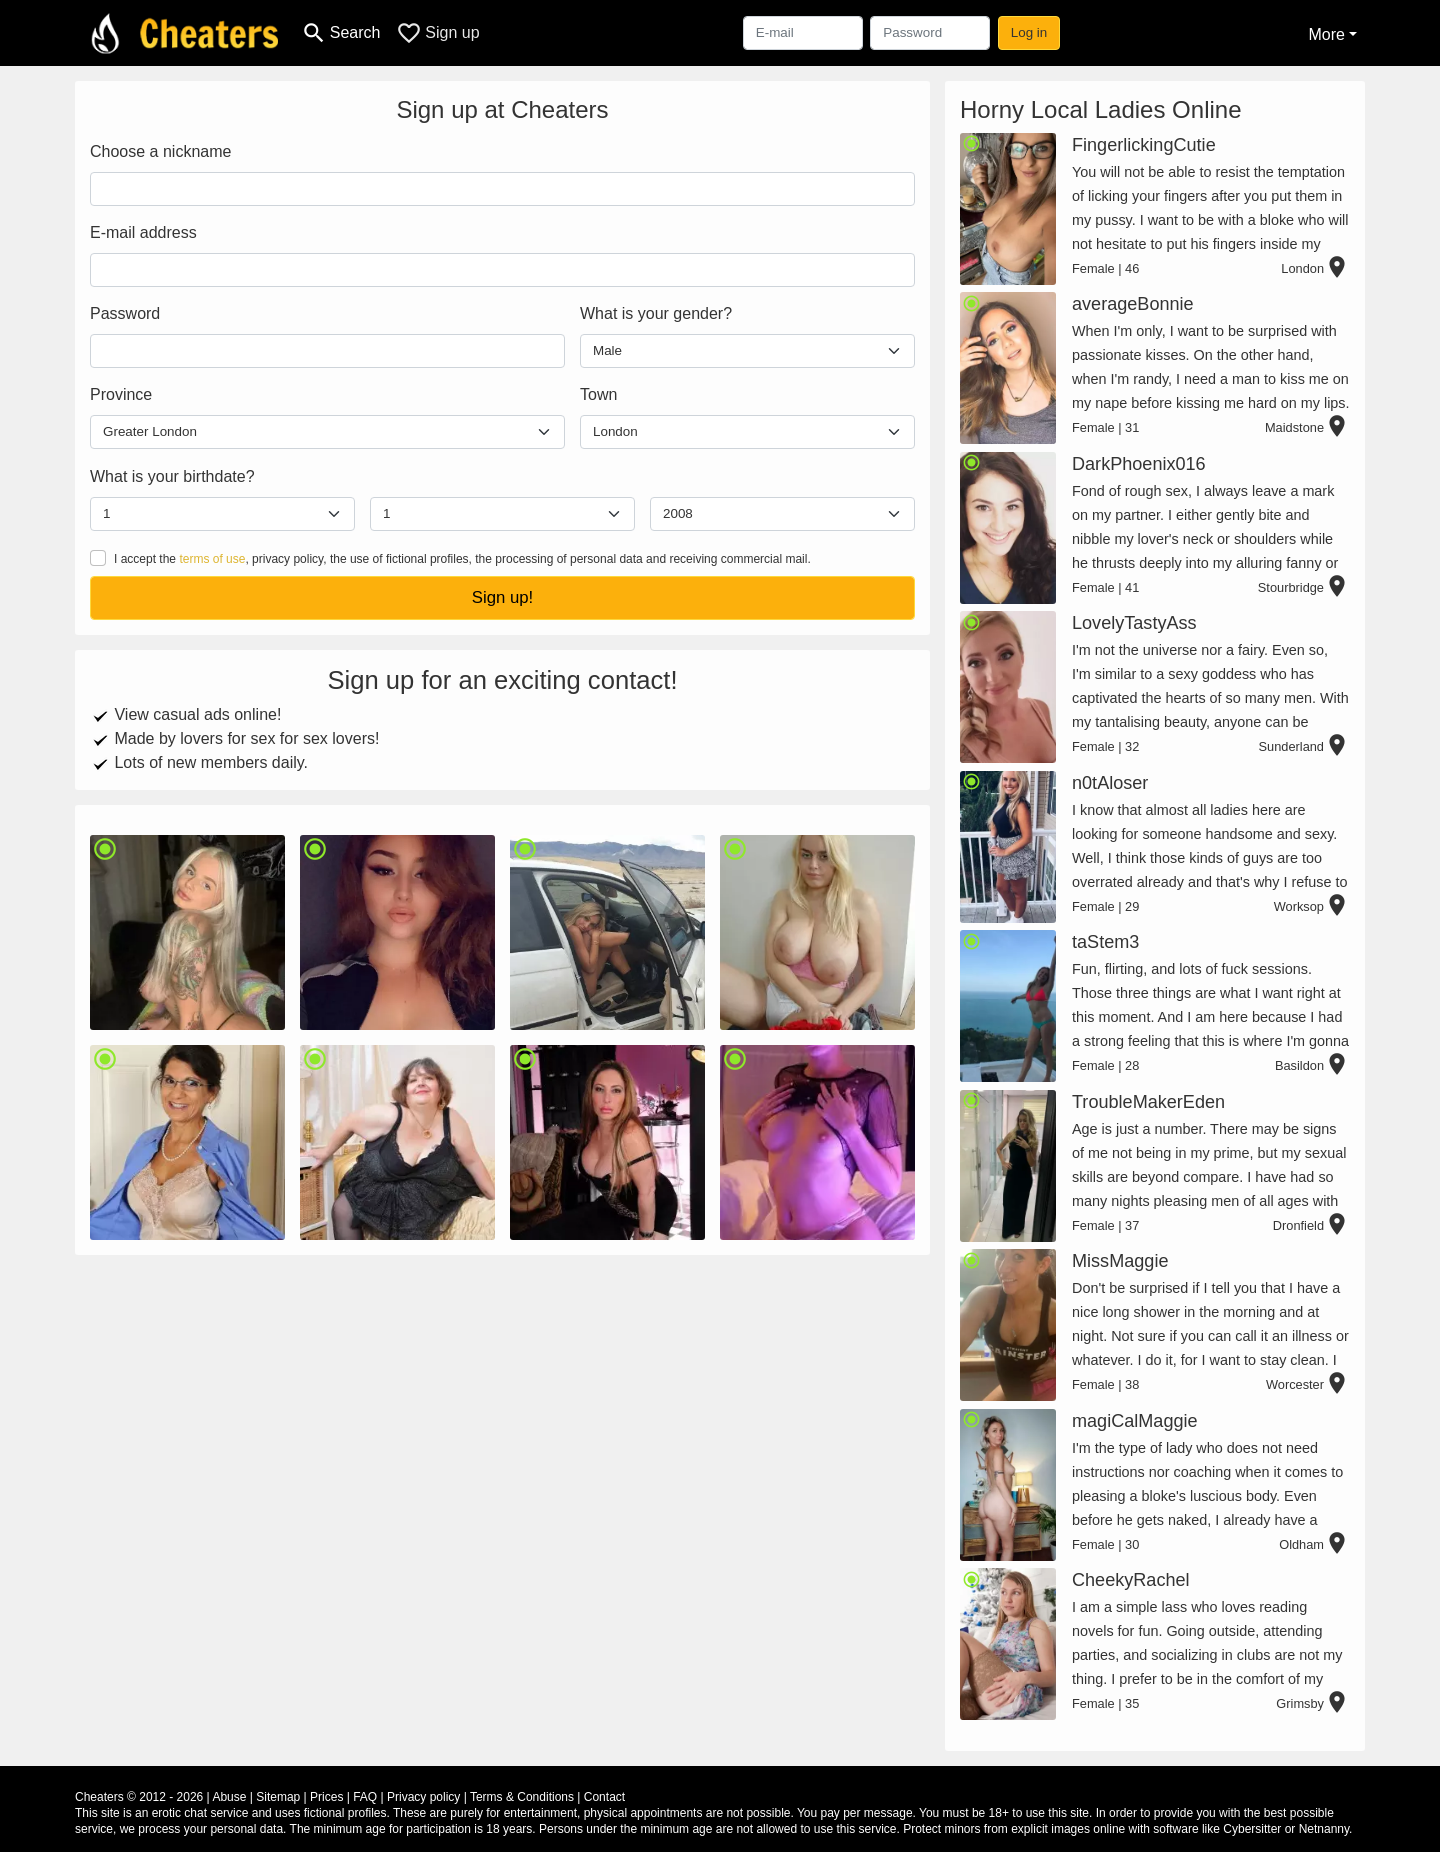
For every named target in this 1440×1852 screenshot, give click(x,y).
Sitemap (278, 1797)
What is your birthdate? (172, 476)
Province (121, 394)
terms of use (212, 559)
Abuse (229, 1797)
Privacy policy (423, 1797)
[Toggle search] (340, 33)
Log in (1029, 32)
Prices (326, 1797)
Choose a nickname (160, 151)
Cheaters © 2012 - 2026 (139, 1797)
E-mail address (143, 232)
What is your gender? (656, 313)
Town (598, 394)
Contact (604, 1797)
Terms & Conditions (522, 1797)
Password (125, 313)
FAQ (365, 1797)
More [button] (1326, 34)
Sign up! (503, 597)
